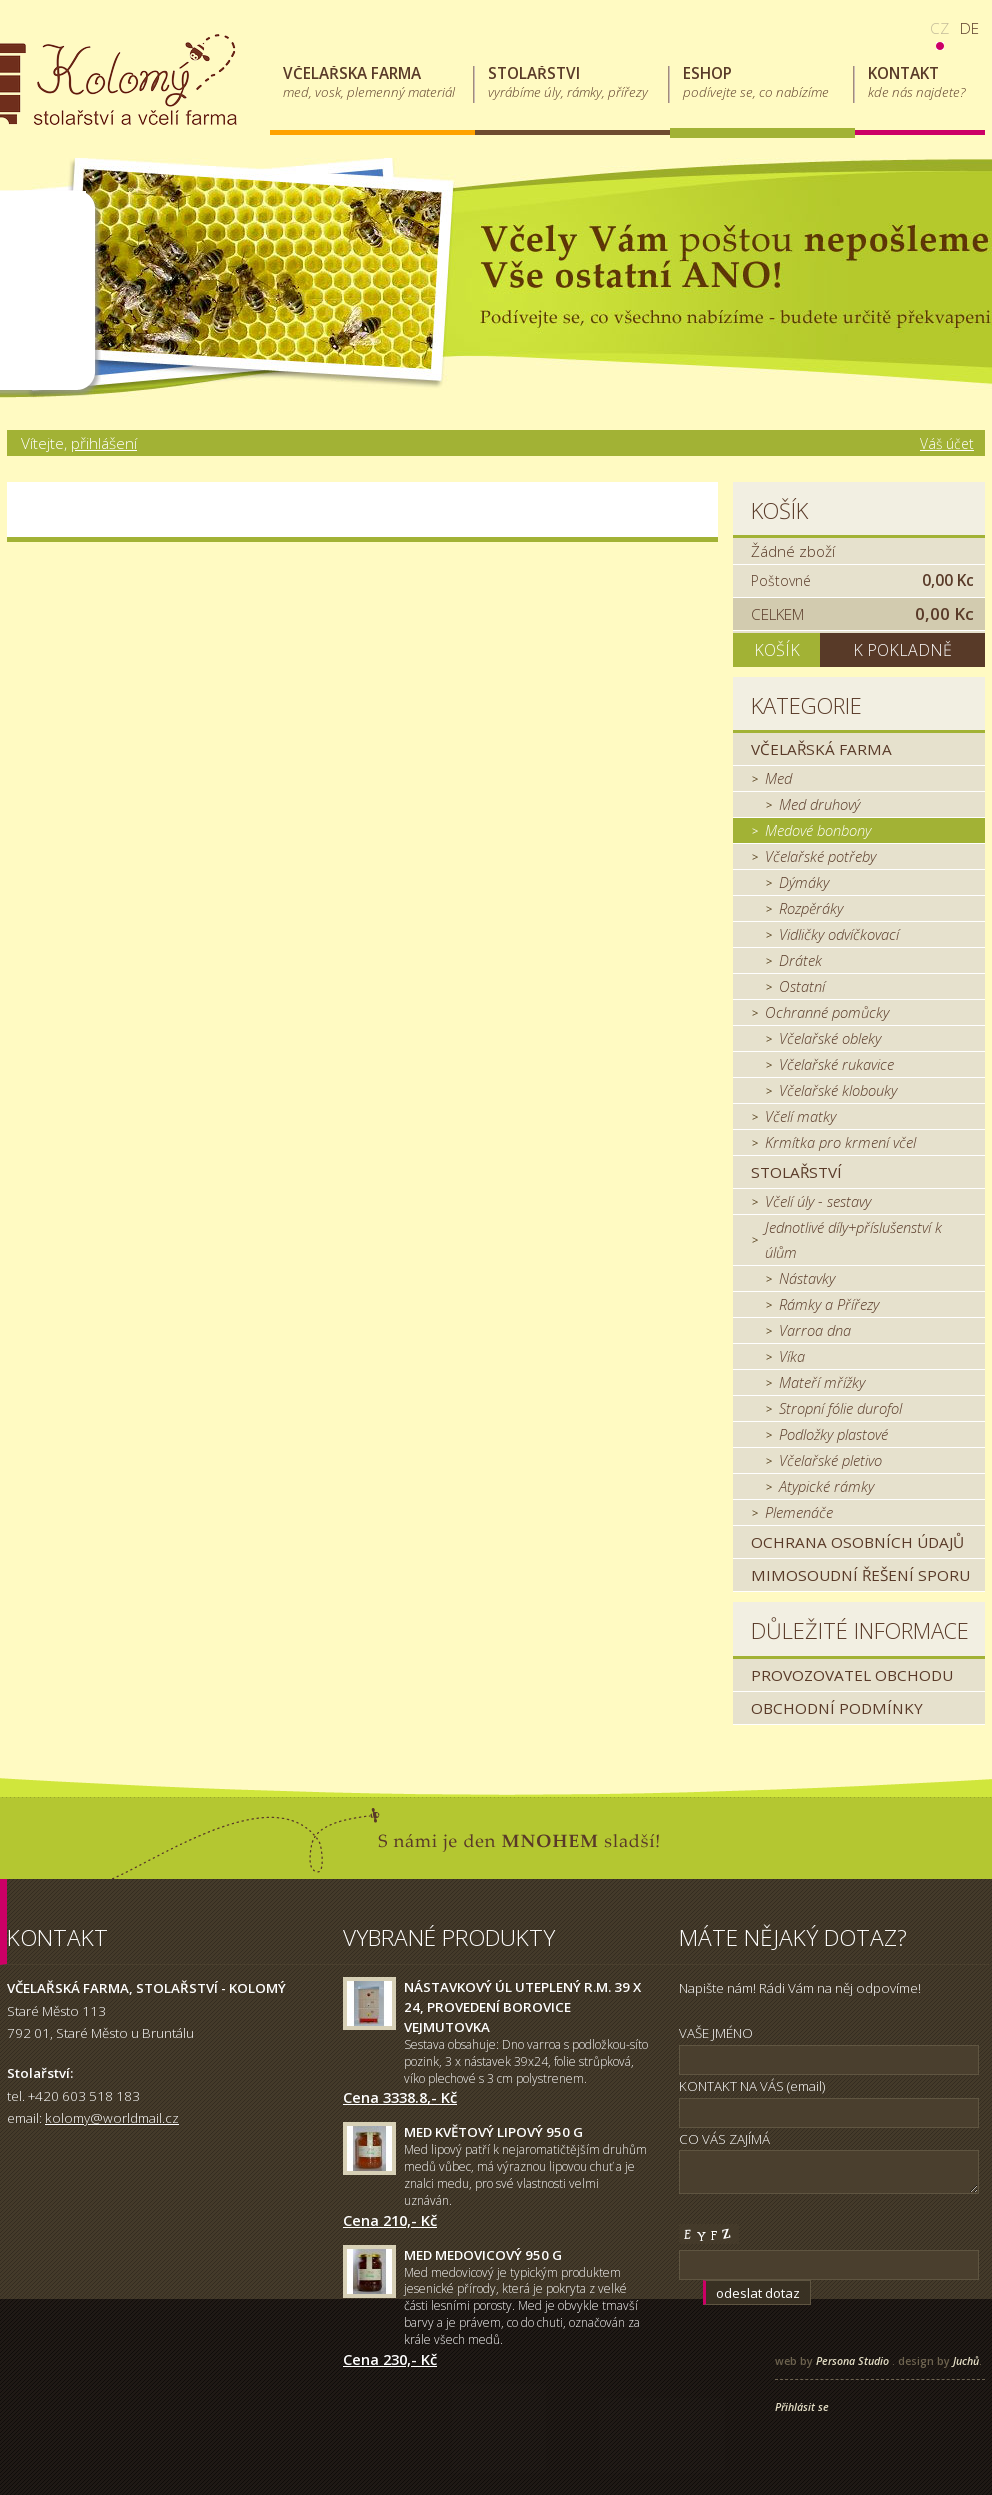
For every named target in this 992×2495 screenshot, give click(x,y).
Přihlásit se (802, 2407)
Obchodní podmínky (837, 1708)
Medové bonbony (818, 830)
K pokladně (902, 650)
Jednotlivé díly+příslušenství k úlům (853, 1239)
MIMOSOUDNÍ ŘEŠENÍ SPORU (860, 1575)
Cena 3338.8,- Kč (400, 2097)
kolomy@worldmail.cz (112, 2118)
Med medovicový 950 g (483, 2255)
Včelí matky (800, 1116)
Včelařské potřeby (820, 856)
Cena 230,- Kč (390, 2359)
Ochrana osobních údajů (857, 1542)
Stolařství (796, 1172)
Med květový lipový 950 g (493, 2132)
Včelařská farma (821, 749)
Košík (779, 510)
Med (778, 778)
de (969, 28)
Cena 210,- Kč (390, 2220)
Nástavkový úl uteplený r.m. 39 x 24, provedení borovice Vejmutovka (522, 2007)
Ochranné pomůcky (827, 1012)
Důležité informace (860, 1630)
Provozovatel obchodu (852, 1675)
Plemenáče (799, 1512)
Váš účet (947, 443)
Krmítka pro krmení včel (840, 1142)
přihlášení (104, 443)
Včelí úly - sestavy (818, 1201)
